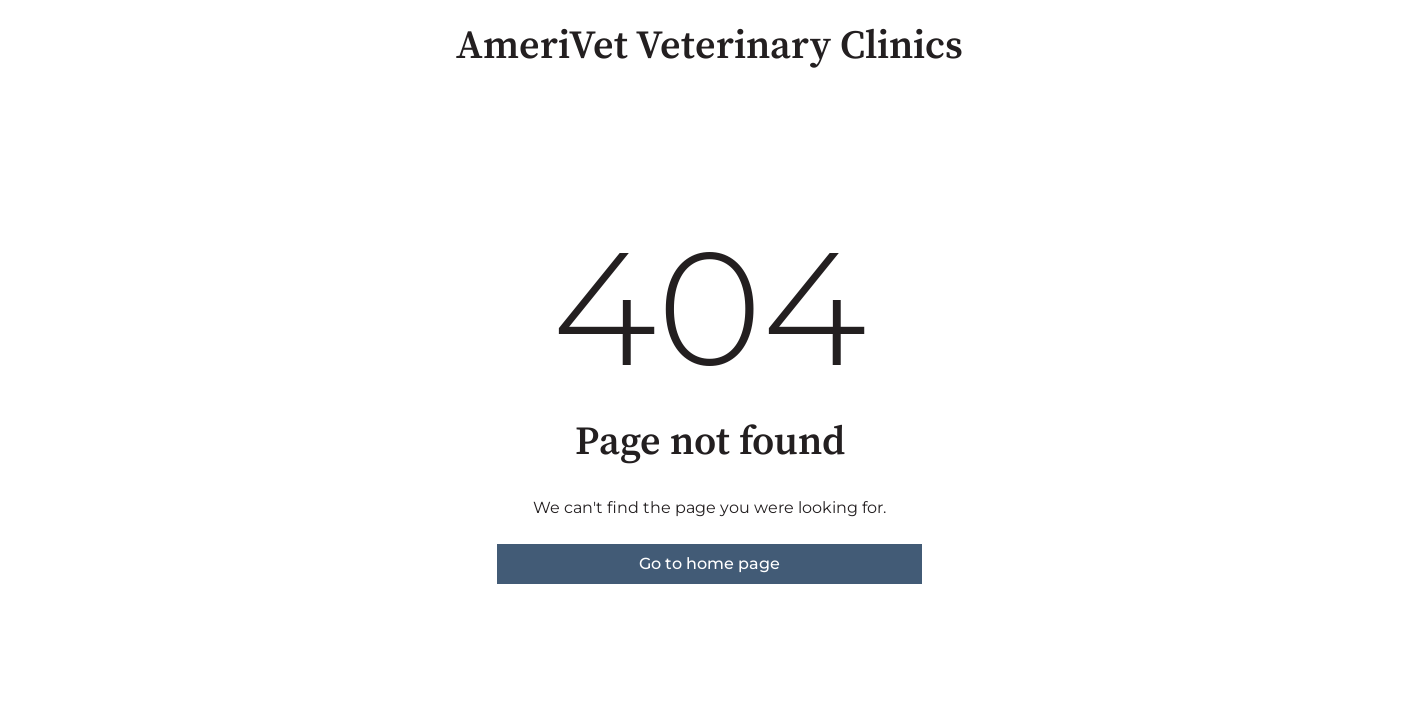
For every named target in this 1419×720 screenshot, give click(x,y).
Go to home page (709, 563)
